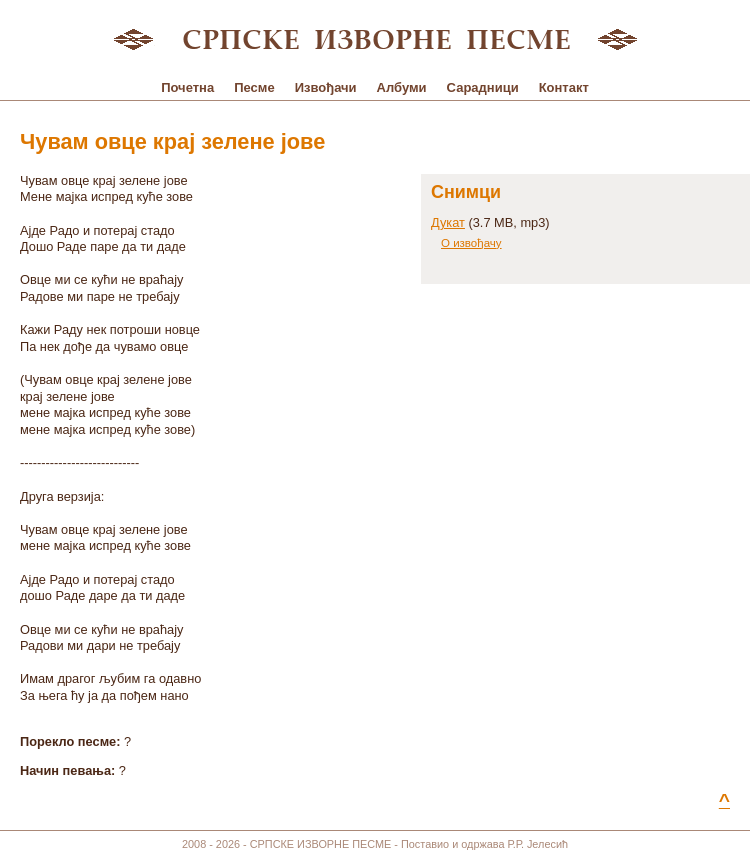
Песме (254, 87)
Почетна (187, 87)
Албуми (402, 87)
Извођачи (326, 87)
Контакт (564, 87)
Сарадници (483, 87)
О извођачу (471, 243)
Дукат (448, 222)
